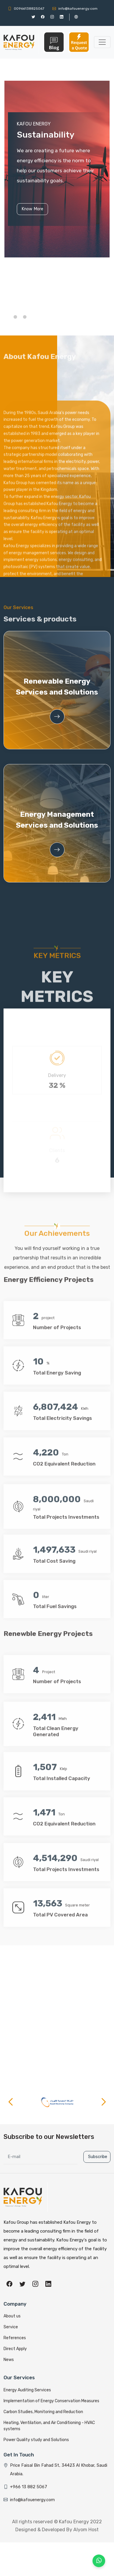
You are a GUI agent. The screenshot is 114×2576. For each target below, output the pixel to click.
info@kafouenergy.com (75, 8)
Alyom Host (86, 2523)
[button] (15, 317)
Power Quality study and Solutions (36, 2433)
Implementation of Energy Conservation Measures (51, 2394)
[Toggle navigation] (102, 42)
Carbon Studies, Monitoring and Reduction (43, 2405)
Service (11, 2320)
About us (12, 2309)
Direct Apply (15, 2342)
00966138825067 (26, 8)
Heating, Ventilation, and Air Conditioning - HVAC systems (49, 2419)
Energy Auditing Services (27, 2383)
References (15, 2331)
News (9, 2353)
